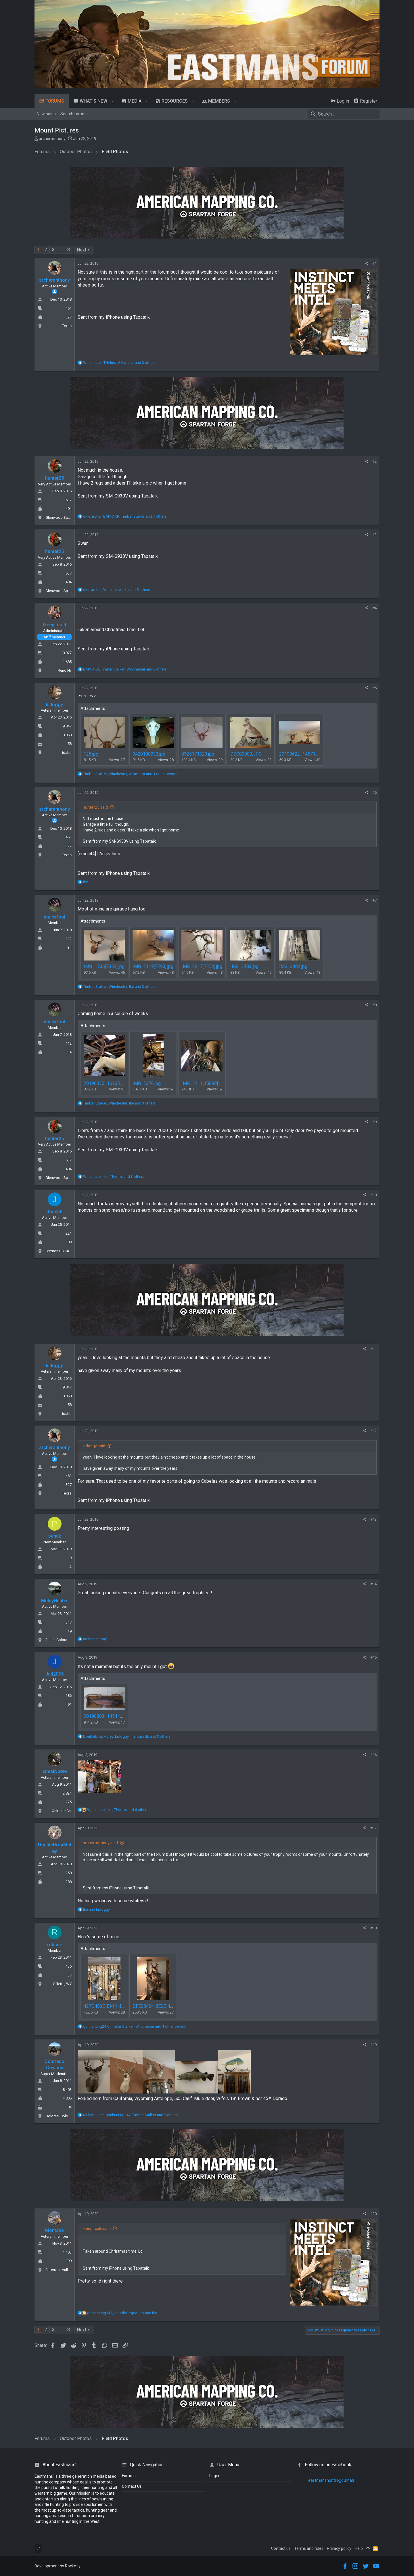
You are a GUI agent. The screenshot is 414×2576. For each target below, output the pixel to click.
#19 (373, 2045)
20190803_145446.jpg (106, 1716)
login (214, 2475)
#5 (374, 688)
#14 (373, 1584)
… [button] (61, 249)
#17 (373, 1828)
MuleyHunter (54, 1600)
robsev (54, 1944)
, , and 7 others (124, 516)
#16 (373, 1755)
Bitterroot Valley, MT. (62, 2270)
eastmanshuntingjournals (331, 2480)
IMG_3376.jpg (147, 1083)
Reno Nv (65, 670)
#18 (373, 1928)
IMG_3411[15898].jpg (203, 1083)
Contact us (281, 2548)
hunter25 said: (96, 807)
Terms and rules (308, 2548)
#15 (373, 1657)
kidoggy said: (94, 1446)
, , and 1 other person (130, 774)
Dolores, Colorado (60, 2116)
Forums (129, 2475)
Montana (54, 2230)
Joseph (54, 1211)
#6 (374, 792)
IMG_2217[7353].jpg (201, 966)
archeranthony (52, 138)
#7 (374, 900)
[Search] (343, 114)
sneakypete (55, 1771)
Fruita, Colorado (58, 1640)
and (96, 1909)
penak (54, 1536)
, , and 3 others (119, 362)
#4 (374, 608)
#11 (373, 1349)
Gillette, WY (62, 1984)
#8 (374, 1005)
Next (81, 250)
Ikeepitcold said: (97, 2228)
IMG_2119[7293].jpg (153, 966)
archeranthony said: (101, 1843)
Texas (67, 326)
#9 (374, 1122)
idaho (67, 752)
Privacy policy (339, 2548)
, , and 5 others (116, 589)
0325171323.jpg (197, 754)
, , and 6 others (125, 669)
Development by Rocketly (57, 2566)
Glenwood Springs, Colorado (69, 517)
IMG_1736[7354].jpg (104, 966)
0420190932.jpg (149, 754)
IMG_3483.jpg (244, 966)
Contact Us (132, 2486)
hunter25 (54, 478)
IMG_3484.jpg (293, 966)
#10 (373, 1195)
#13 (373, 1519)
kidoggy (54, 704)
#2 (374, 461)
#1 (374, 263)
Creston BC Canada (61, 1251)
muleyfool (54, 917)
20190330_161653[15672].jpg (114, 1083)
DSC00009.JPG (246, 754)
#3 (374, 535)
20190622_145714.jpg (302, 754)
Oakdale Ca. (62, 1811)
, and (122, 2313)
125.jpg (91, 754)
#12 (373, 1431)
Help (359, 2548)
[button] (112, 101)
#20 (373, 2214)
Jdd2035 (54, 1674)
